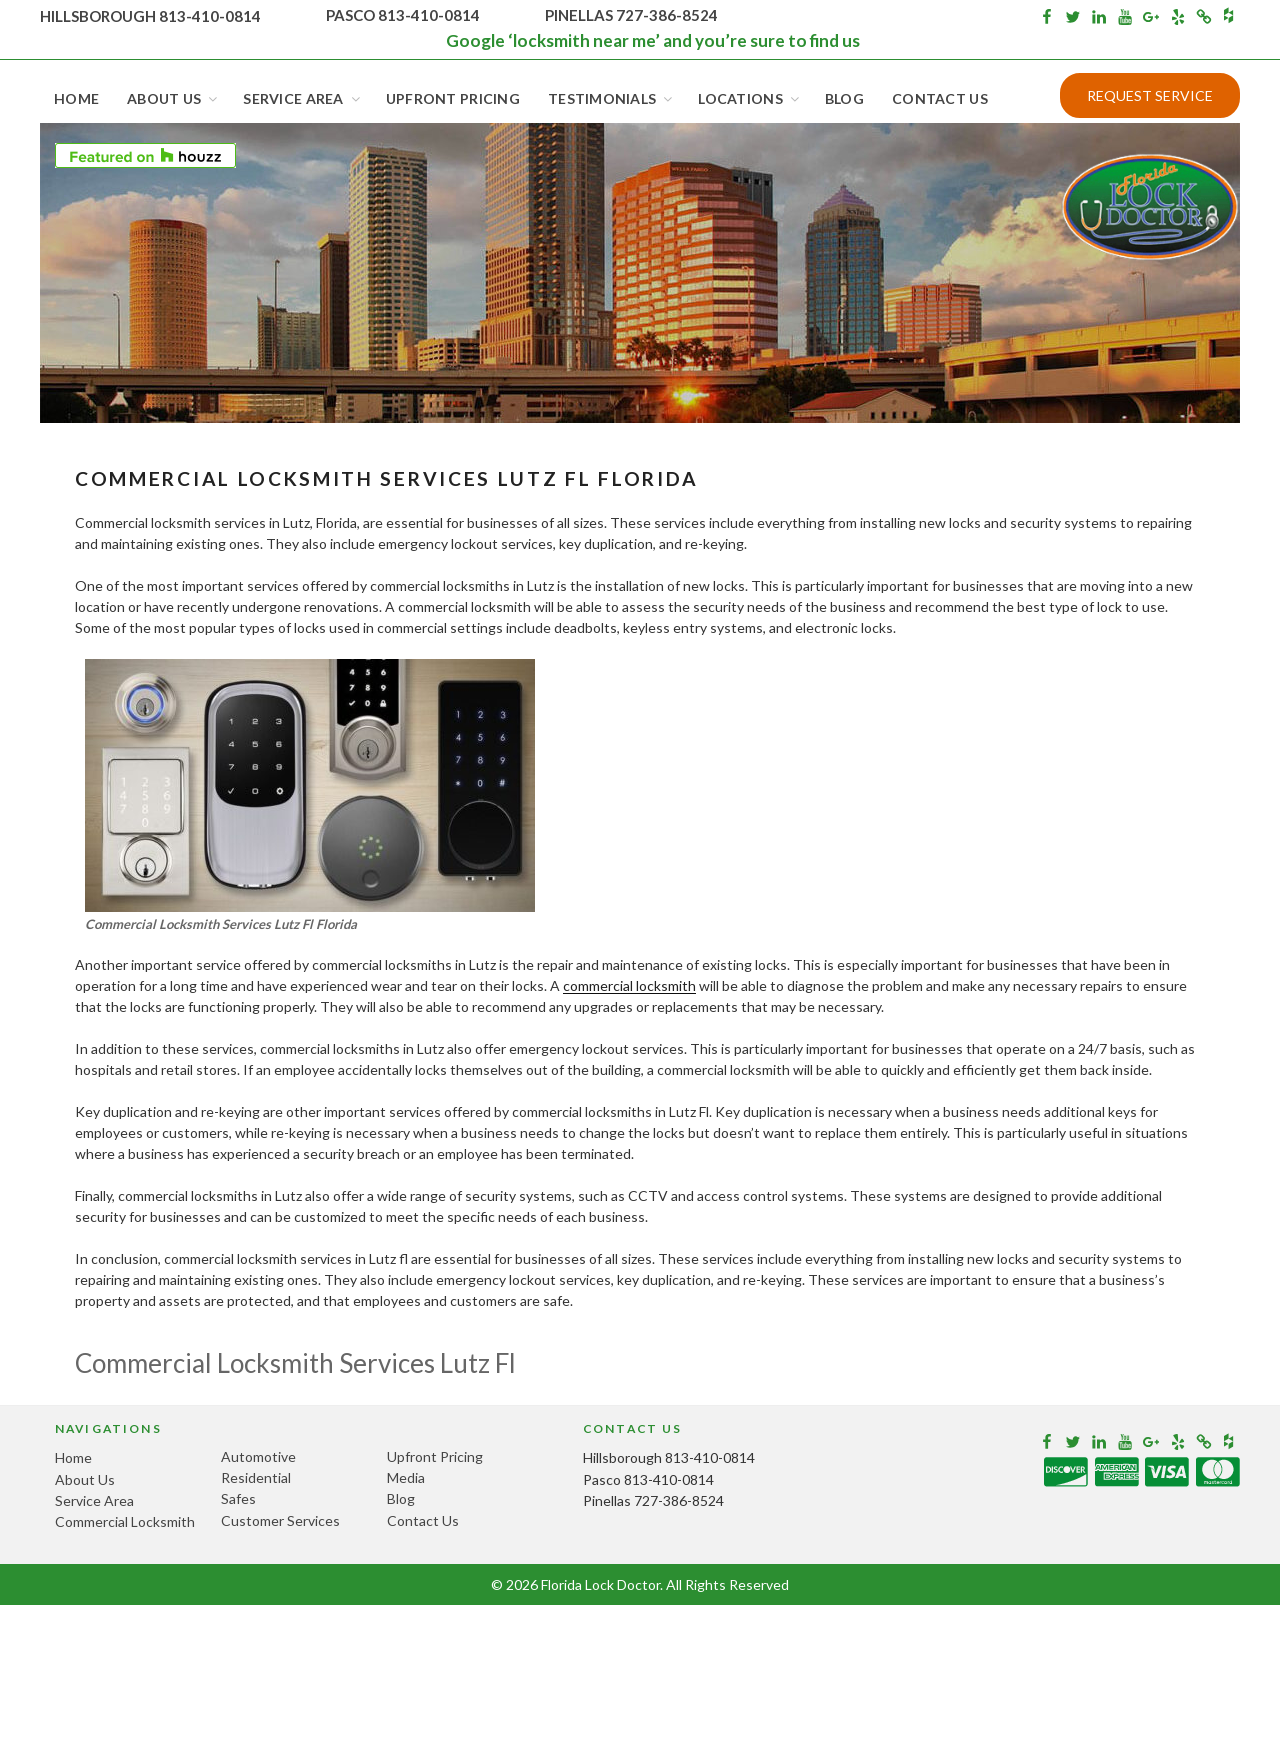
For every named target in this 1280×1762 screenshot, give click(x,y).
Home (76, 98)
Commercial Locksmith (125, 1521)
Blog (844, 98)
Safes (238, 1498)
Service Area (302, 98)
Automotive (258, 1456)
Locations (750, 98)
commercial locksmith (629, 985)
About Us (173, 98)
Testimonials (611, 98)
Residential (256, 1477)
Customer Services (280, 1520)
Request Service (1150, 95)
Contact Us (940, 98)
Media (406, 1477)
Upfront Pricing (453, 98)
